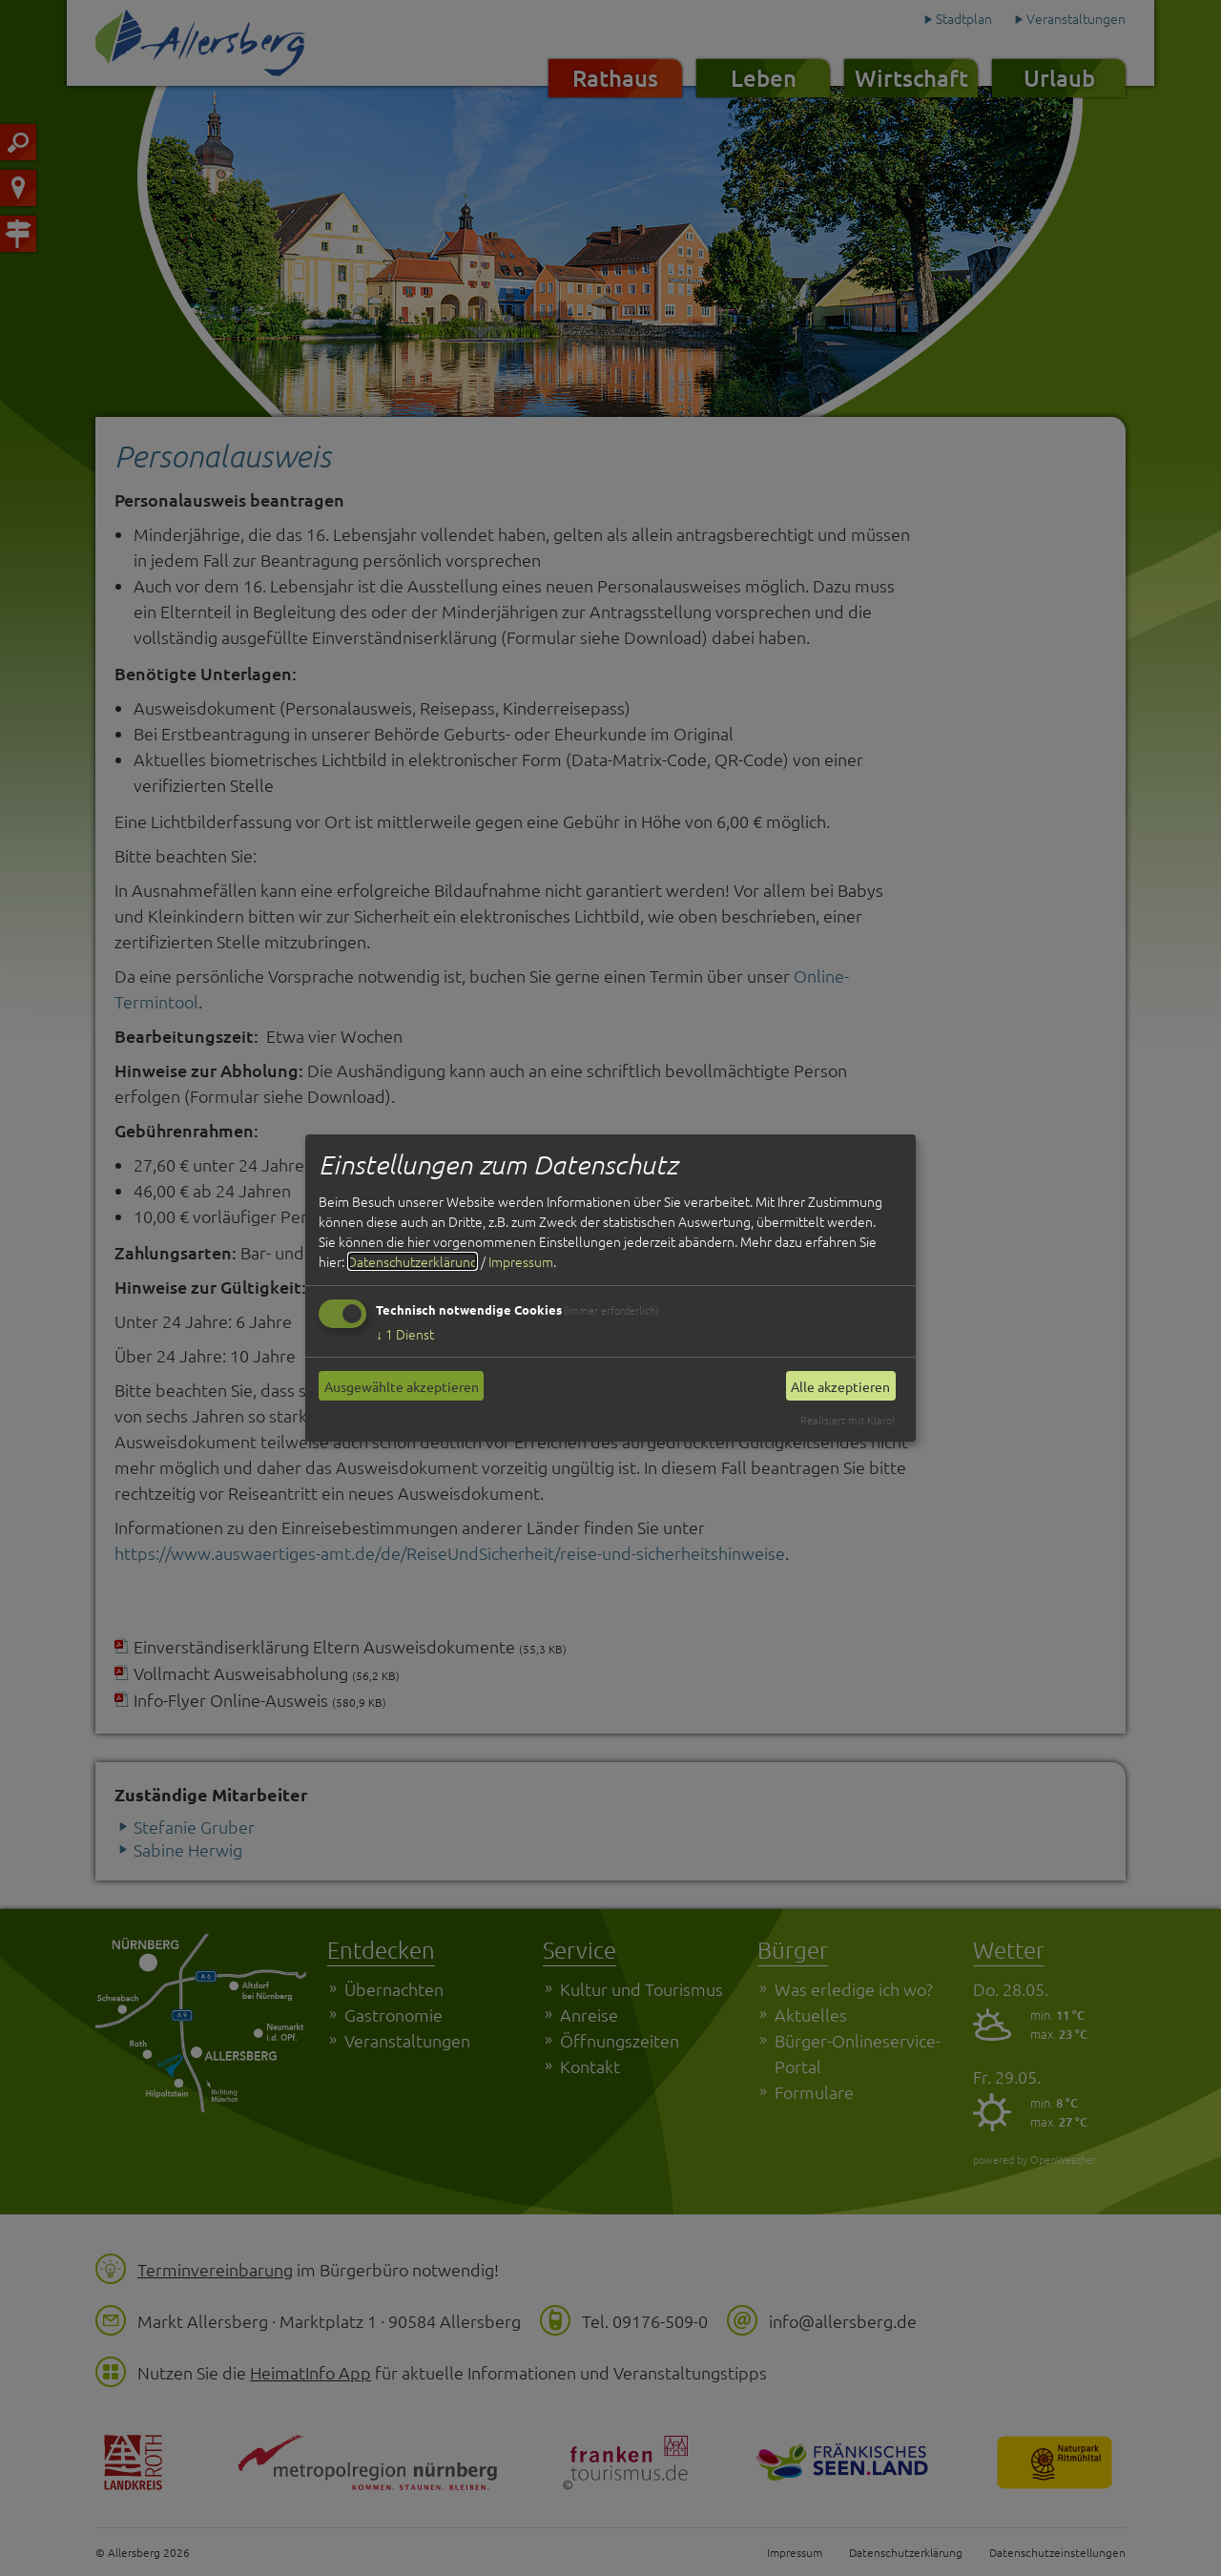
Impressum (520, 1261)
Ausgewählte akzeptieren (401, 1386)
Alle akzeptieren (840, 1386)
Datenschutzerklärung (412, 1261)
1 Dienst (405, 1333)
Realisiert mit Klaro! (847, 1419)
